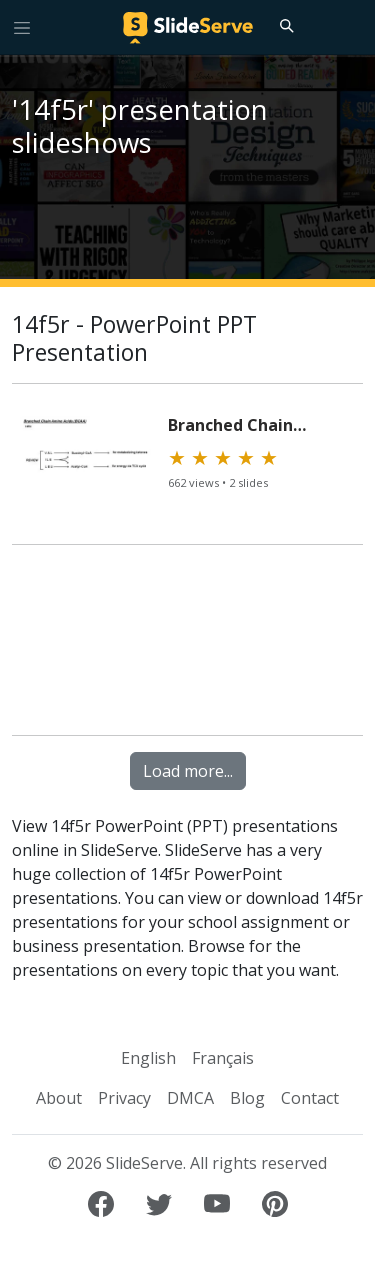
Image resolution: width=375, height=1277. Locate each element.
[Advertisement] (187, 649)
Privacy (124, 1098)
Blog (247, 1098)
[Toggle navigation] (22, 27)
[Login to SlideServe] (351, 27)
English (148, 1058)
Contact (310, 1098)
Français (223, 1058)
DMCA (190, 1098)
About (59, 1098)
